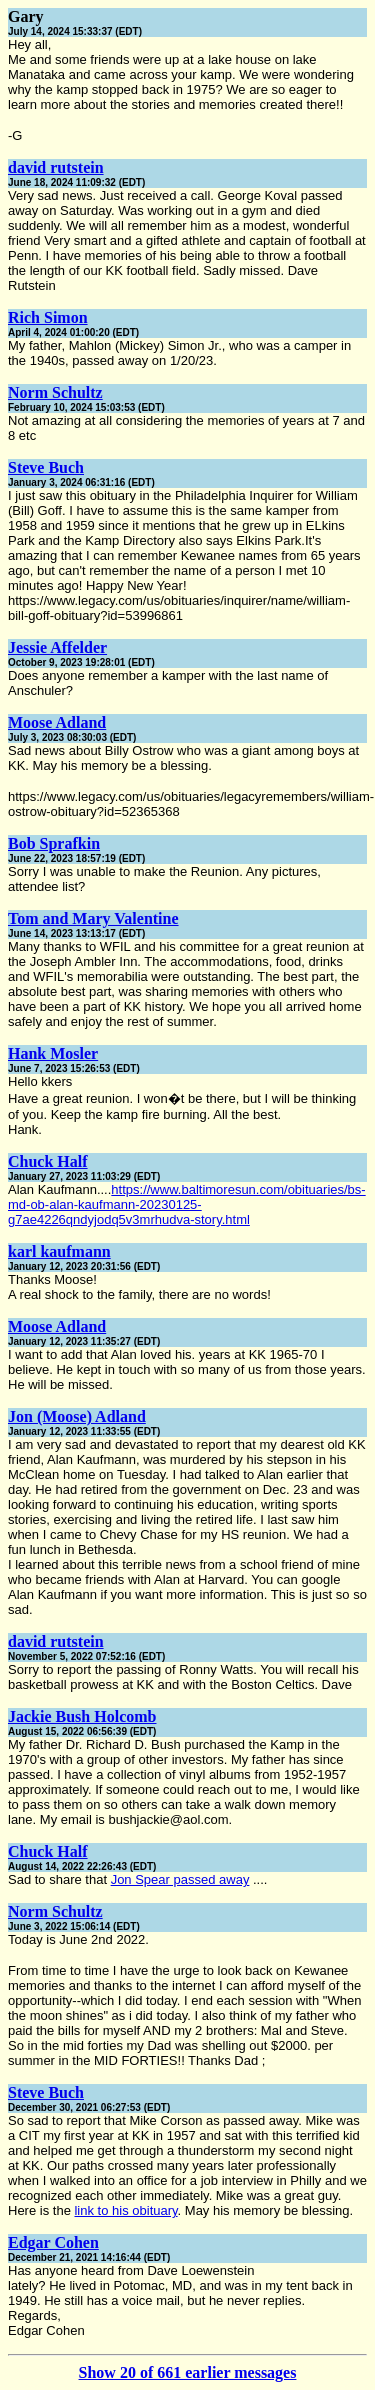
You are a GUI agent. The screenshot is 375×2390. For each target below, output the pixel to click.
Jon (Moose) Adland (77, 1416)
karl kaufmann (59, 1251)
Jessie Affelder (57, 647)
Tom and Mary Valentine (93, 918)
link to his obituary (125, 2210)
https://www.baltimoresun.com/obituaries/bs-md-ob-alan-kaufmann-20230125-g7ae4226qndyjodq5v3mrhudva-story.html (187, 1204)
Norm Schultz (55, 392)
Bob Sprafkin (54, 843)
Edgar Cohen (53, 2242)
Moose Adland (57, 722)
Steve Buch (46, 467)
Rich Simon (48, 317)
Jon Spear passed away (180, 1879)
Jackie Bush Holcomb (82, 1716)
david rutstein (56, 167)
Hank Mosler (53, 1053)
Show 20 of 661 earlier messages (188, 2372)
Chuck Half (48, 1161)
